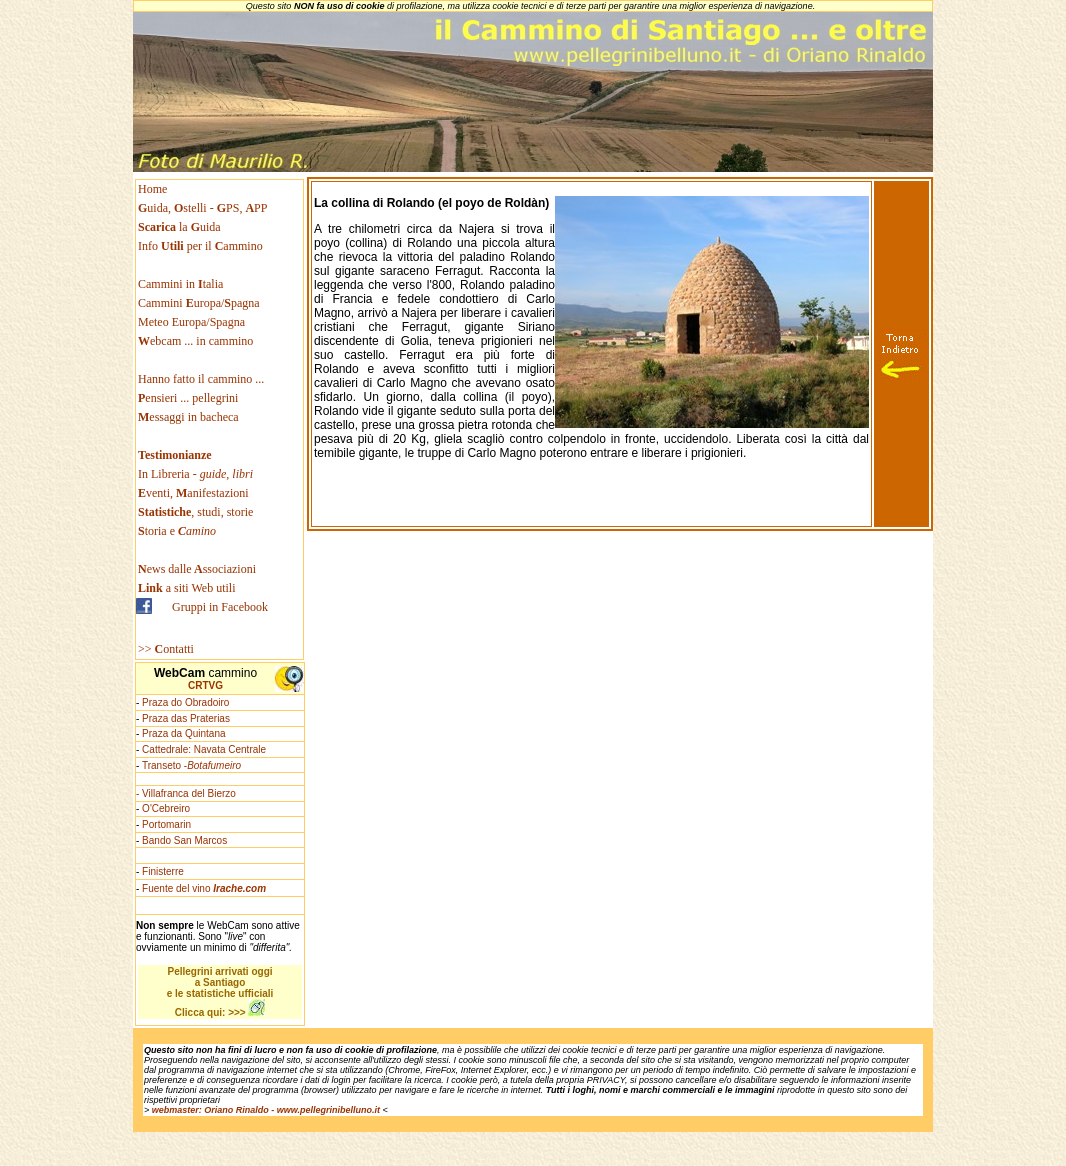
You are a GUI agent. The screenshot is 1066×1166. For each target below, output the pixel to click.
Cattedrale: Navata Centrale (204, 749)
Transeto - (191, 765)
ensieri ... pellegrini (188, 398)
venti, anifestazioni (193, 493)
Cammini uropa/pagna (199, 303)
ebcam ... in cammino (195, 341)
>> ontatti (166, 649)
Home (152, 189)
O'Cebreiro (166, 808)
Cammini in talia (180, 284)
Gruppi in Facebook (220, 607)
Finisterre (163, 871)
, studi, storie (195, 512)
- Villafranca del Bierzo (186, 793)
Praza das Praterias (186, 718)
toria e (177, 531)
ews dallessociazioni (197, 569)
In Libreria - (195, 474)
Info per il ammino (202, 246)
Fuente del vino (204, 888)
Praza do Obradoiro (185, 702)
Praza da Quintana (183, 733)
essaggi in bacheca (188, 417)
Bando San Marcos (184, 840)
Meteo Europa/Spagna (191, 322)
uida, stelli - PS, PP (202, 208)
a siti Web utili (187, 588)
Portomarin (166, 824)
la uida (181, 227)
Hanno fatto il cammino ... (201, 379)
